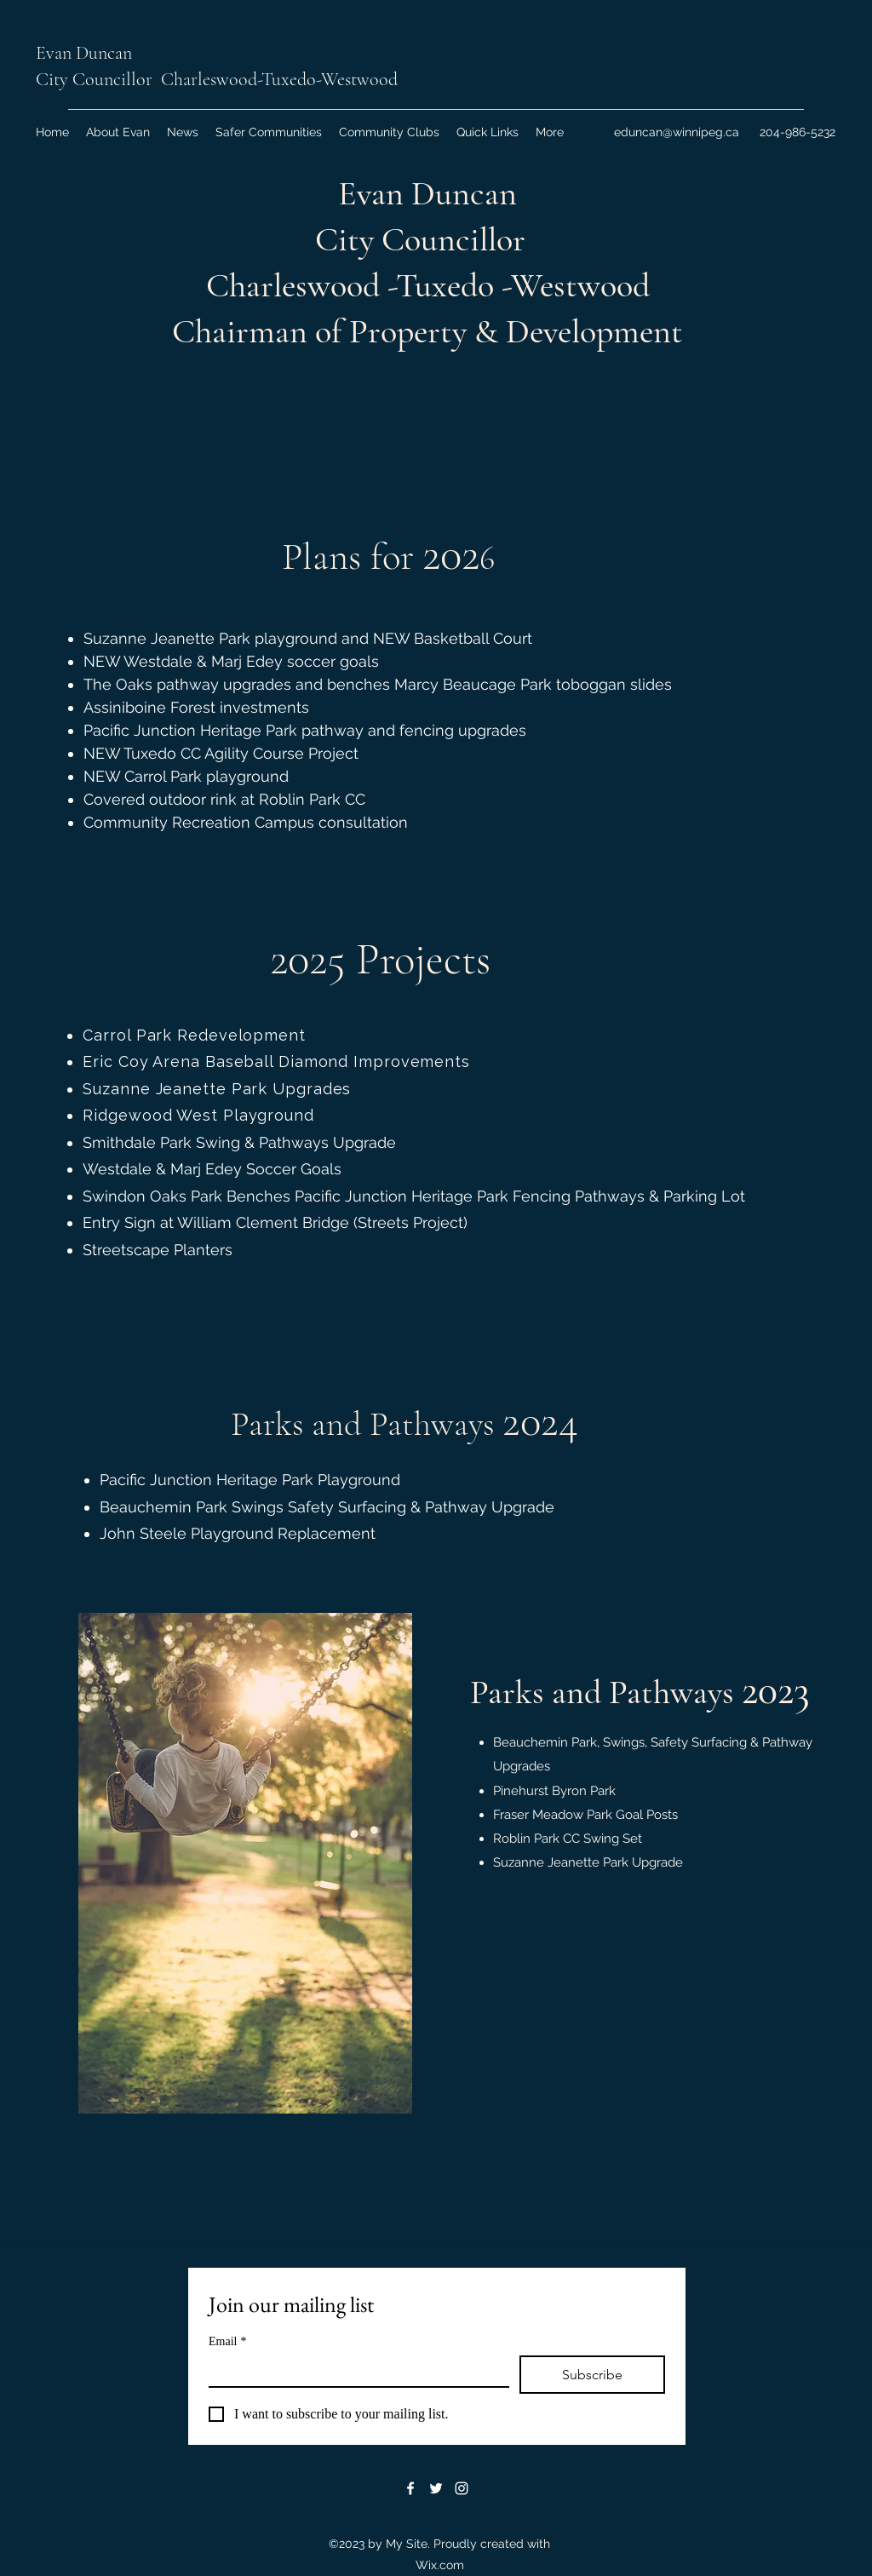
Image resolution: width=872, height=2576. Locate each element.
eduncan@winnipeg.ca (676, 132)
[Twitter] (436, 2488)
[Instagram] (461, 2488)
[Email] (354, 2370)
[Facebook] (410, 2488)
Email (227, 2341)
